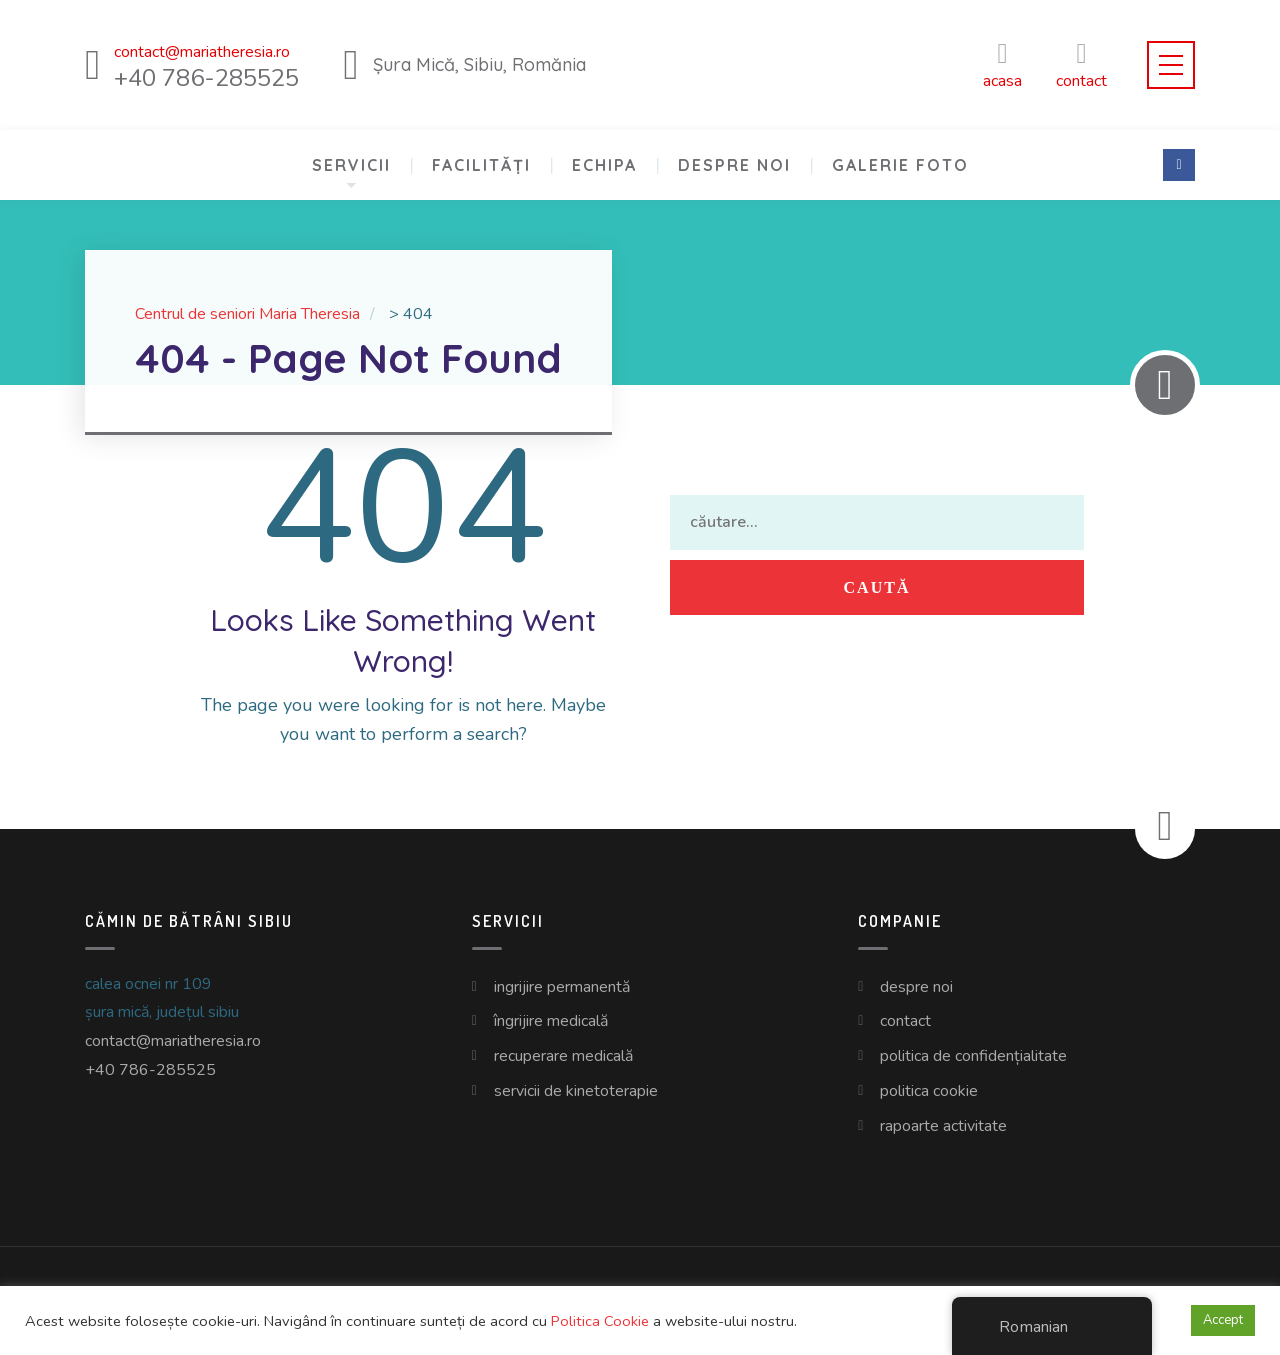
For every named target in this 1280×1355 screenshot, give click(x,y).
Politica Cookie (929, 1091)
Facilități (481, 165)
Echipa (604, 165)
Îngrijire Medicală (551, 1021)
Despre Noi (734, 165)
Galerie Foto (900, 165)
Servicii (351, 165)
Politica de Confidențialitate (973, 1056)
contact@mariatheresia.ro (173, 1041)
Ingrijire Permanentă (562, 987)
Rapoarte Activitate (943, 1126)
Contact (905, 1021)
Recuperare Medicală (563, 1056)
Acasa (1002, 64)
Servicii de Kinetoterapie (576, 1091)
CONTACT (1081, 64)
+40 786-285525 (150, 1070)
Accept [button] (1223, 1320)
